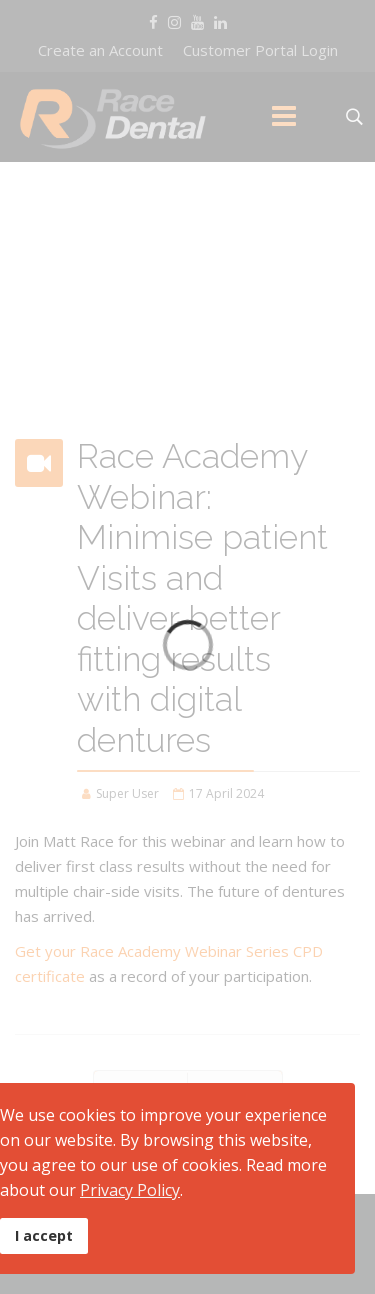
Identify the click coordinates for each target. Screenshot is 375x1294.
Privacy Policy (130, 1190)
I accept (44, 1235)
